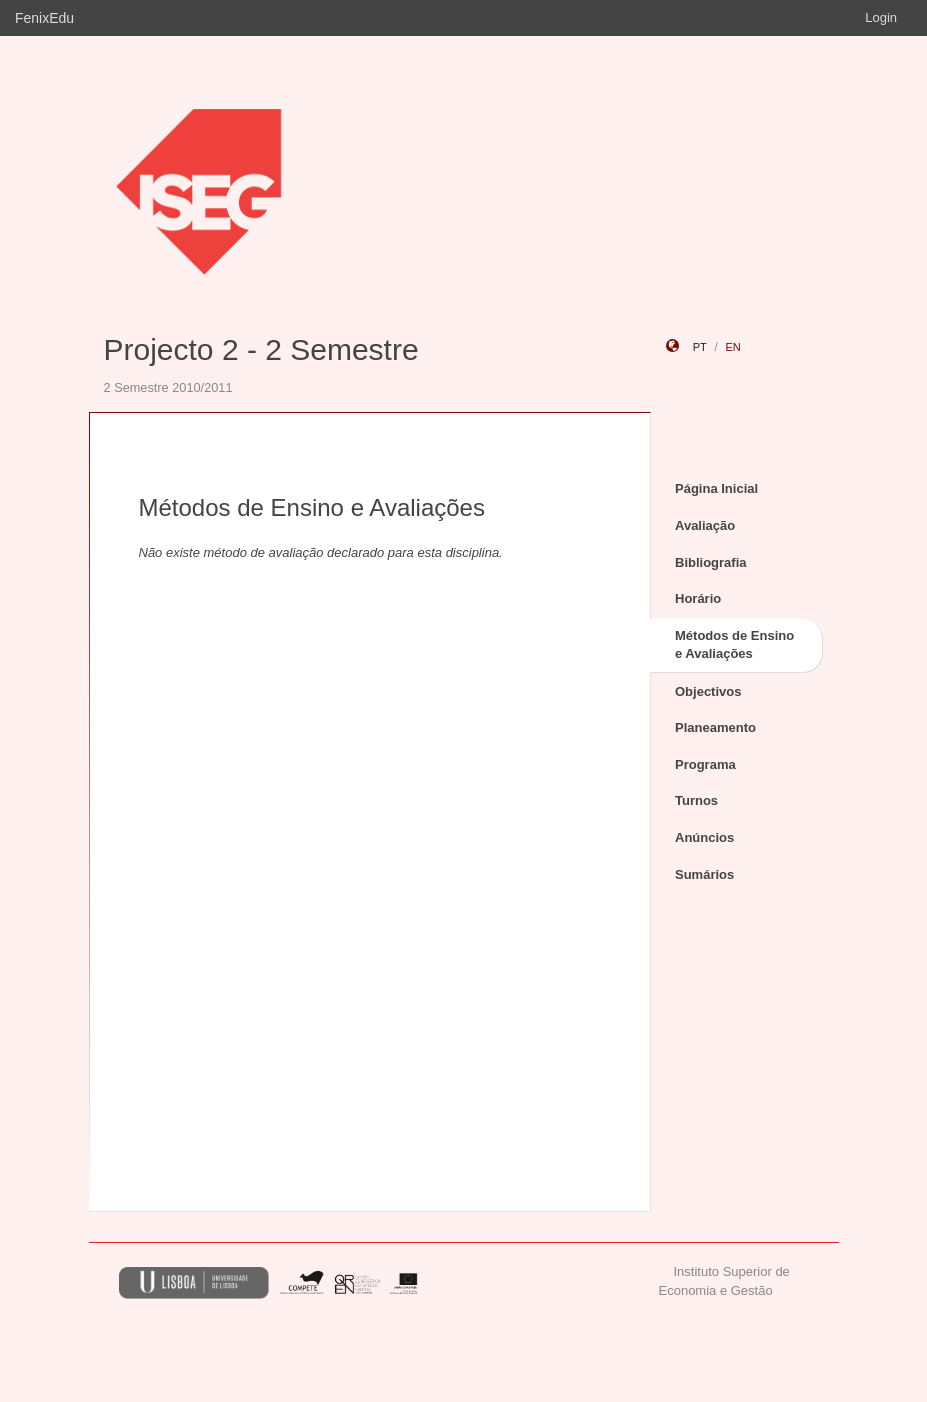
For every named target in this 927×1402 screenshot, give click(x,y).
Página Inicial (716, 488)
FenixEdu (44, 18)
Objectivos (708, 691)
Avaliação (705, 525)
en (732, 347)
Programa (705, 764)
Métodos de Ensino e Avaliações (734, 645)
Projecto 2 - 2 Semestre (261, 349)
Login (881, 17)
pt (700, 347)
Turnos (696, 800)
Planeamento (715, 727)
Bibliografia (711, 562)
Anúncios (704, 837)
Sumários (704, 874)
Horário (698, 598)
